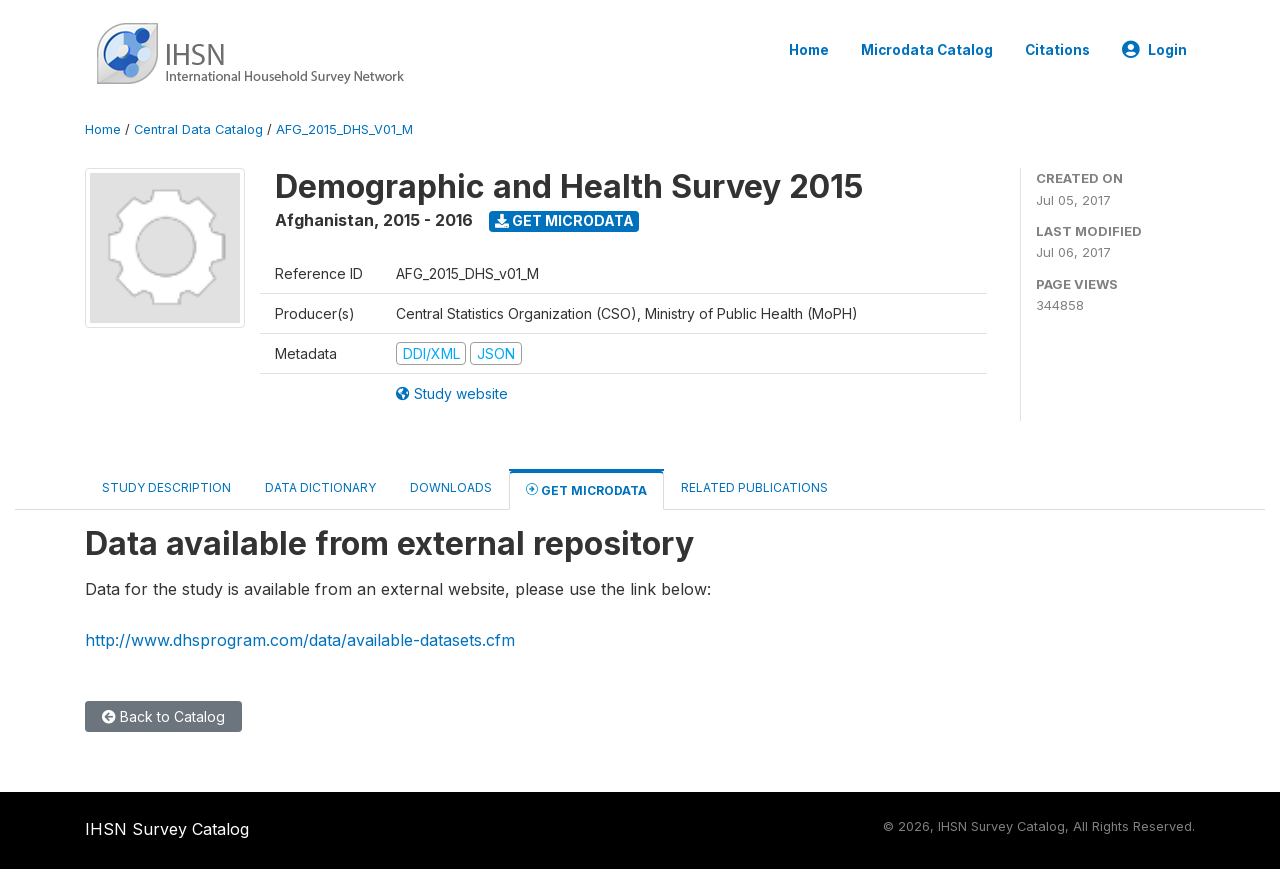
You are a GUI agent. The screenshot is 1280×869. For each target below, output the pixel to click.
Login (1154, 50)
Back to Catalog (163, 716)
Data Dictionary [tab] (320, 487)
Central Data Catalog (198, 129)
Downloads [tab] (451, 487)
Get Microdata (564, 220)
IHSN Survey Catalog (167, 829)
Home (809, 50)
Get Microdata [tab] (586, 489)
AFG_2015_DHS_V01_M (344, 129)
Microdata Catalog (927, 50)
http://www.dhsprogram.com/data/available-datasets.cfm (300, 640)
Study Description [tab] (166, 487)
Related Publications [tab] (754, 487)
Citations (1057, 50)
